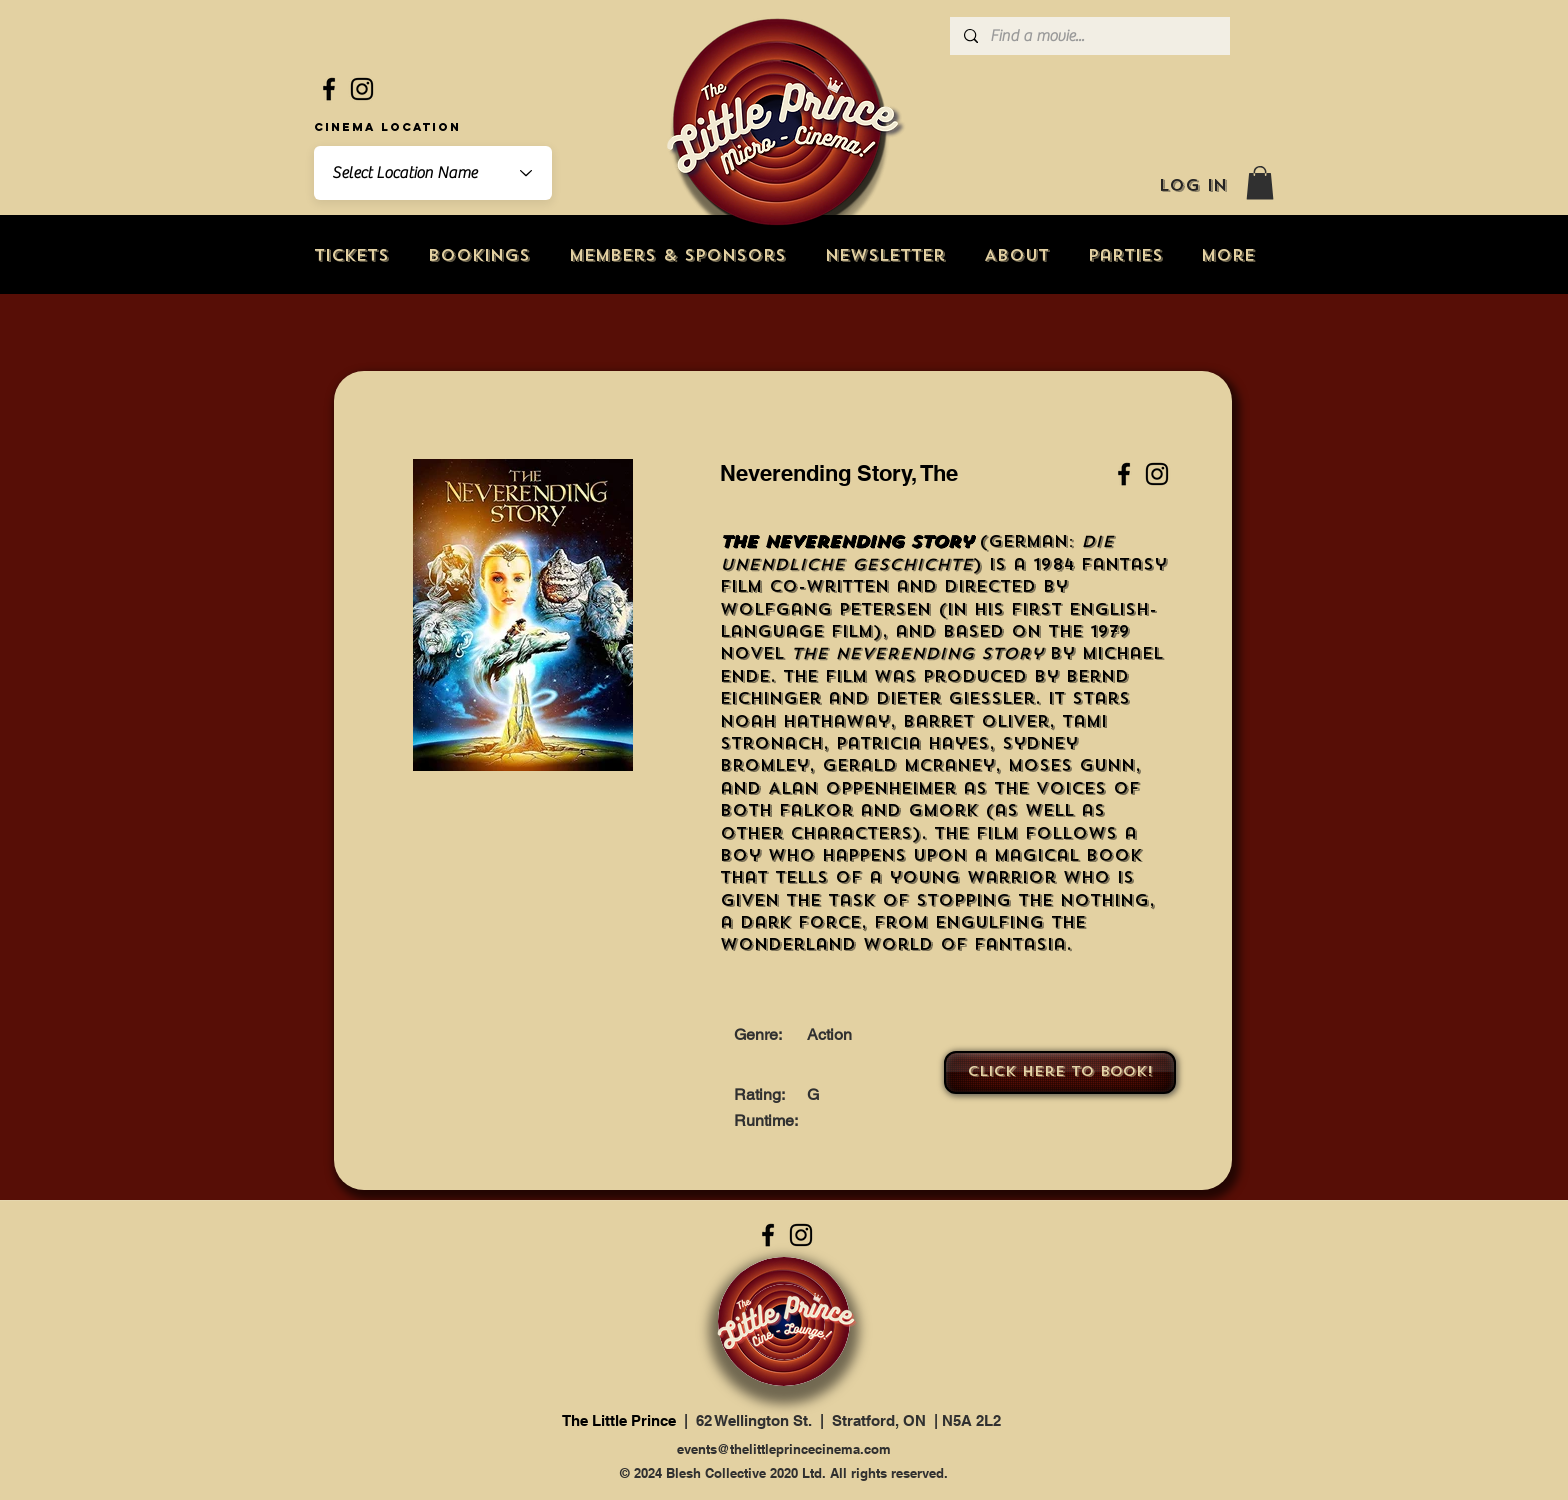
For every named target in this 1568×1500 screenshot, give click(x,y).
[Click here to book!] (1060, 1072)
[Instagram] (362, 89)
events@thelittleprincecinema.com (784, 1449)
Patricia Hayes (912, 743)
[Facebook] (329, 89)
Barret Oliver (976, 721)
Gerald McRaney (908, 765)
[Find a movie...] (1089, 36)
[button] (1260, 182)
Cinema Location (387, 127)
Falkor (816, 810)
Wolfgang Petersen (825, 609)
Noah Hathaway (805, 721)
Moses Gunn (1071, 765)
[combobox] (433, 173)
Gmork (943, 810)
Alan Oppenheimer (862, 788)
